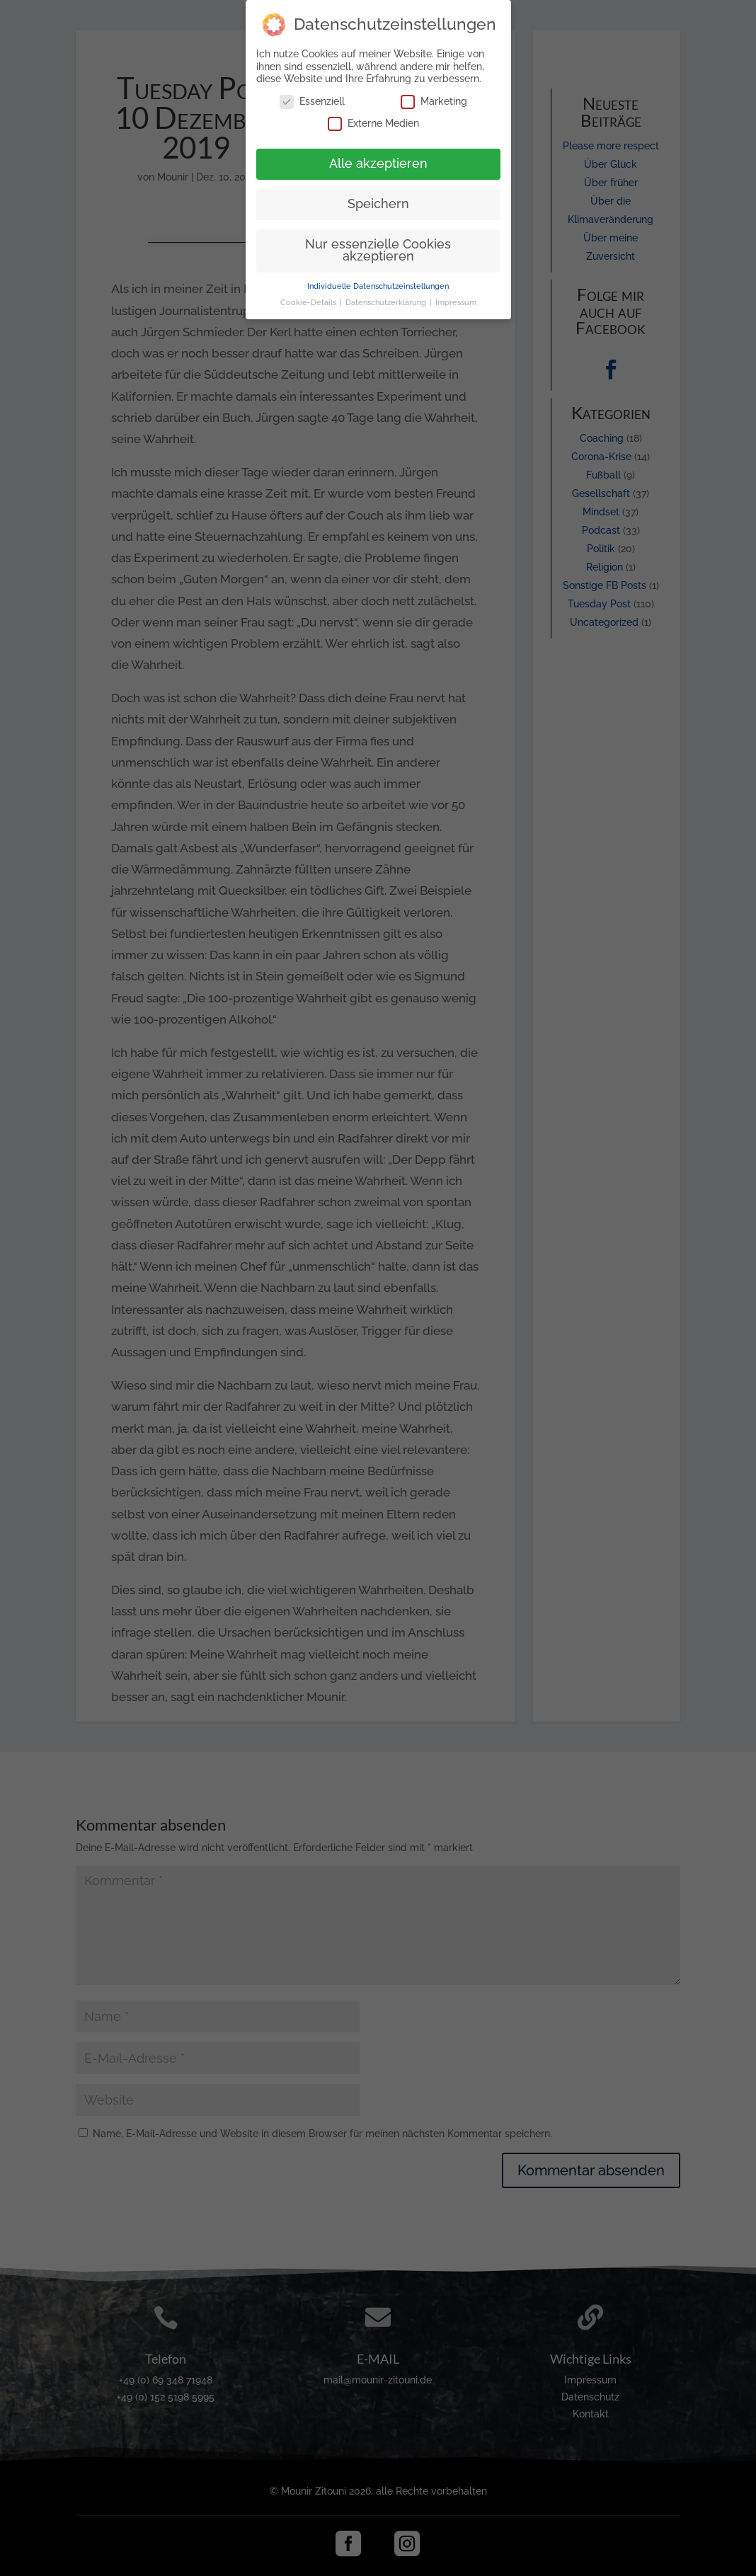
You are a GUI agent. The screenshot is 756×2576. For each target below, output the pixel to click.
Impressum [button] (455, 298)
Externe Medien (373, 119)
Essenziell (312, 97)
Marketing (434, 97)
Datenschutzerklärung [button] (386, 298)
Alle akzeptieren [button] (378, 159)
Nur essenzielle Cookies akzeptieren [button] (378, 246)
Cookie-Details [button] (309, 298)
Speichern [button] (378, 200)
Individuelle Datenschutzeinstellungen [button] (378, 281)
